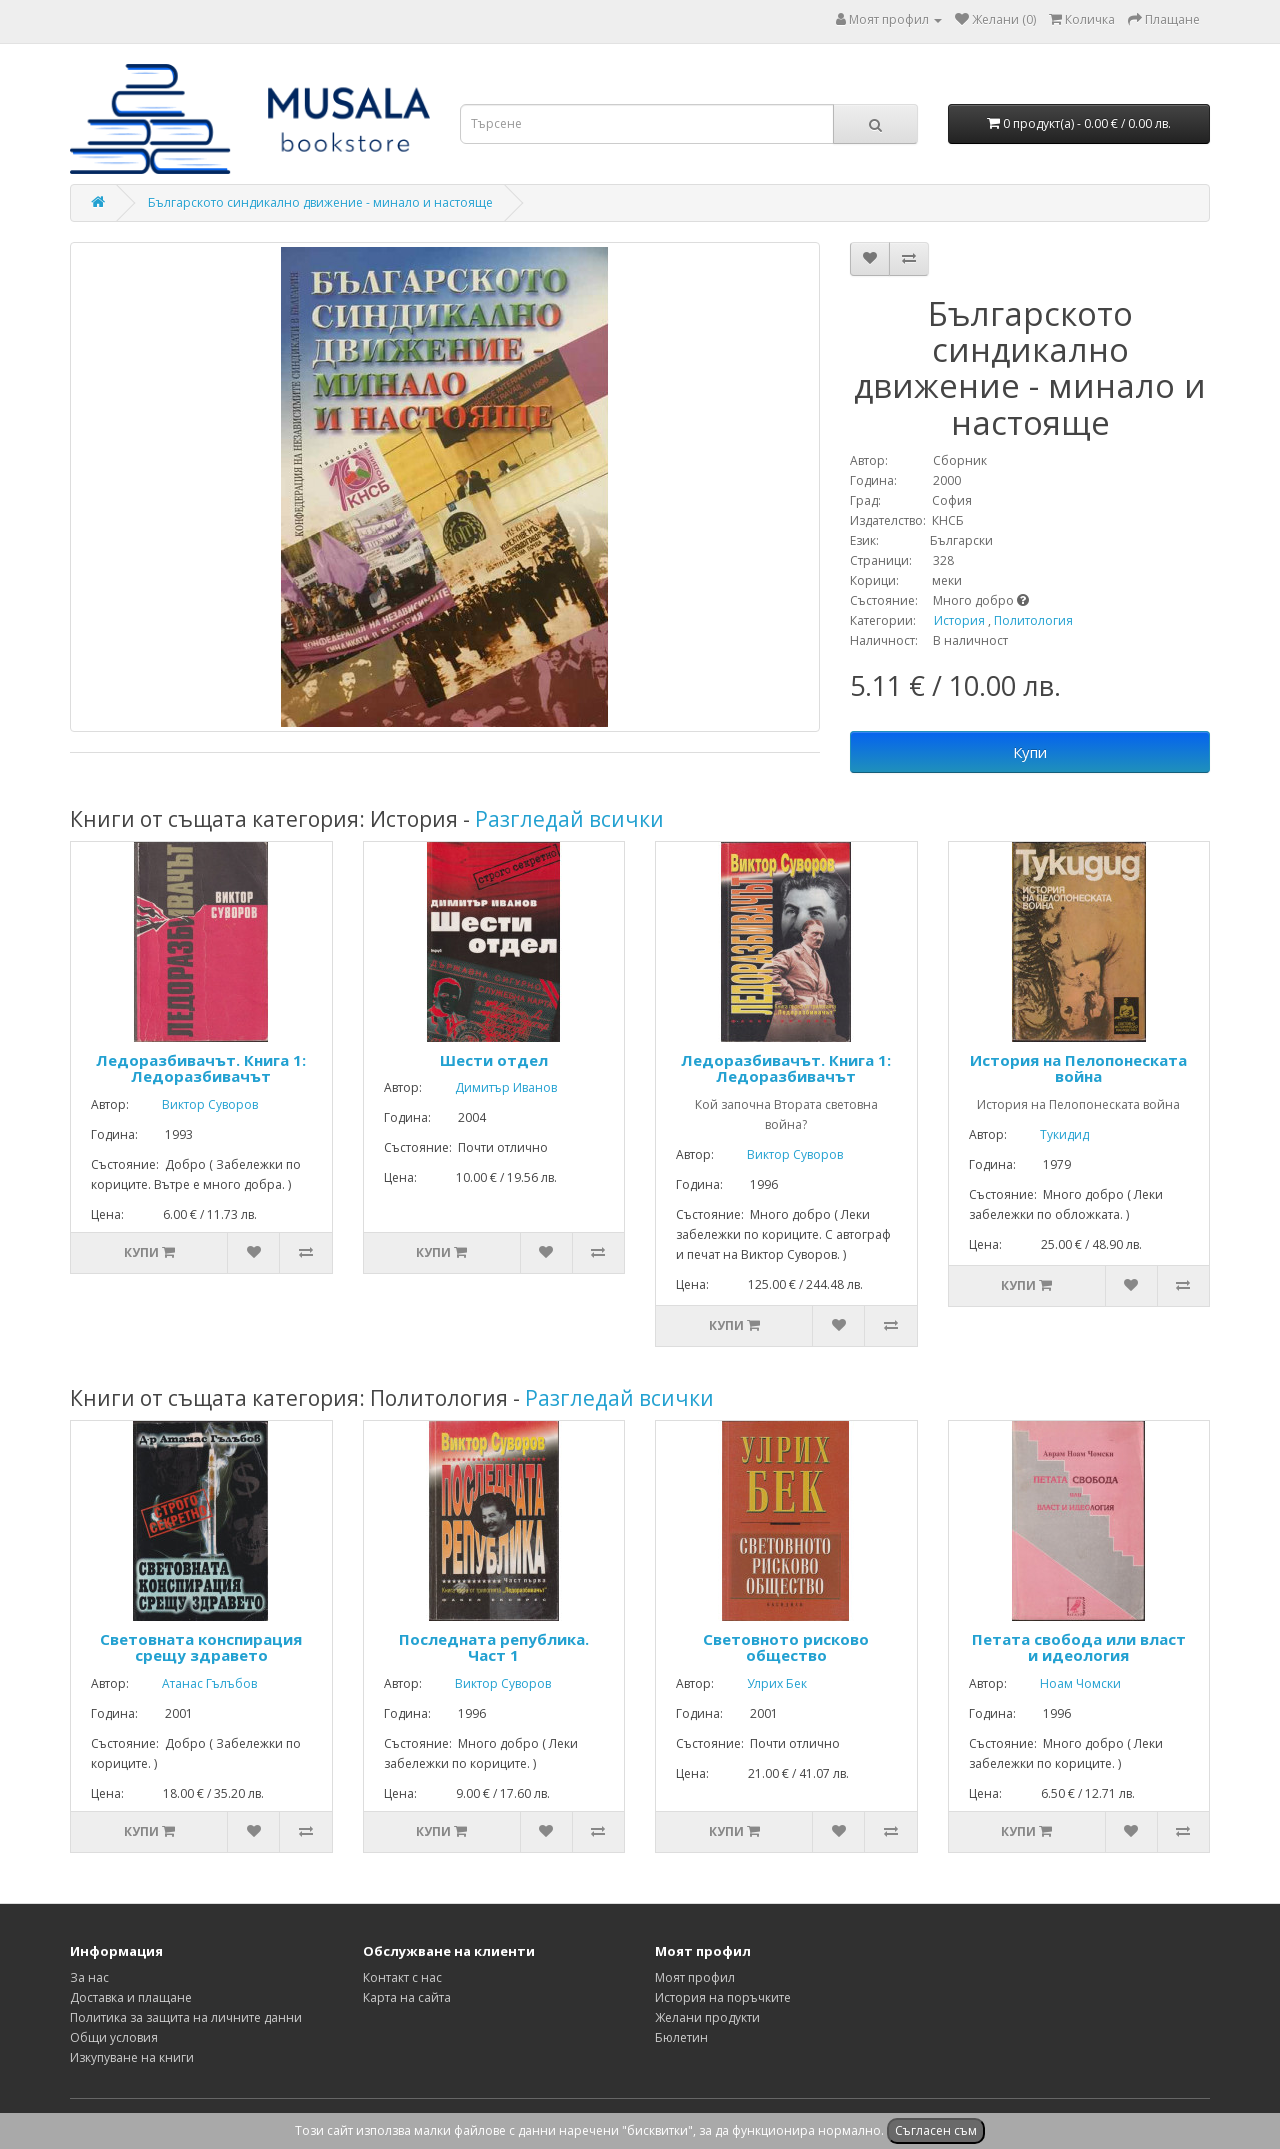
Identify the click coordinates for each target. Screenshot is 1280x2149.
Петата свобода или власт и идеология (1079, 1647)
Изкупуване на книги (132, 2057)
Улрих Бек (762, 1683)
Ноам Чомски (1065, 1683)
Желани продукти (707, 2017)
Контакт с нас (402, 1977)
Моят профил (695, 1977)
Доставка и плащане (131, 1997)
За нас (89, 1977)
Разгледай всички (569, 819)
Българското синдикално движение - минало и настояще (320, 202)
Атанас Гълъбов (194, 1683)
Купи (1030, 752)
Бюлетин (681, 2037)
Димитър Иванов (491, 1087)
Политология (1033, 620)
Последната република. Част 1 (494, 1647)
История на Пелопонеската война (1078, 1068)
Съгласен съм (936, 2130)
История (959, 620)
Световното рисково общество (786, 1647)
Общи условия (114, 2037)
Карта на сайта (407, 1997)
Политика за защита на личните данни (186, 2017)
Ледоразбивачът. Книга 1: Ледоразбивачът (201, 1068)
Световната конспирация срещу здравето (201, 1647)
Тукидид (1049, 1134)
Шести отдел (494, 1060)
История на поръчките (723, 1997)
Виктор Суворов (195, 1104)
